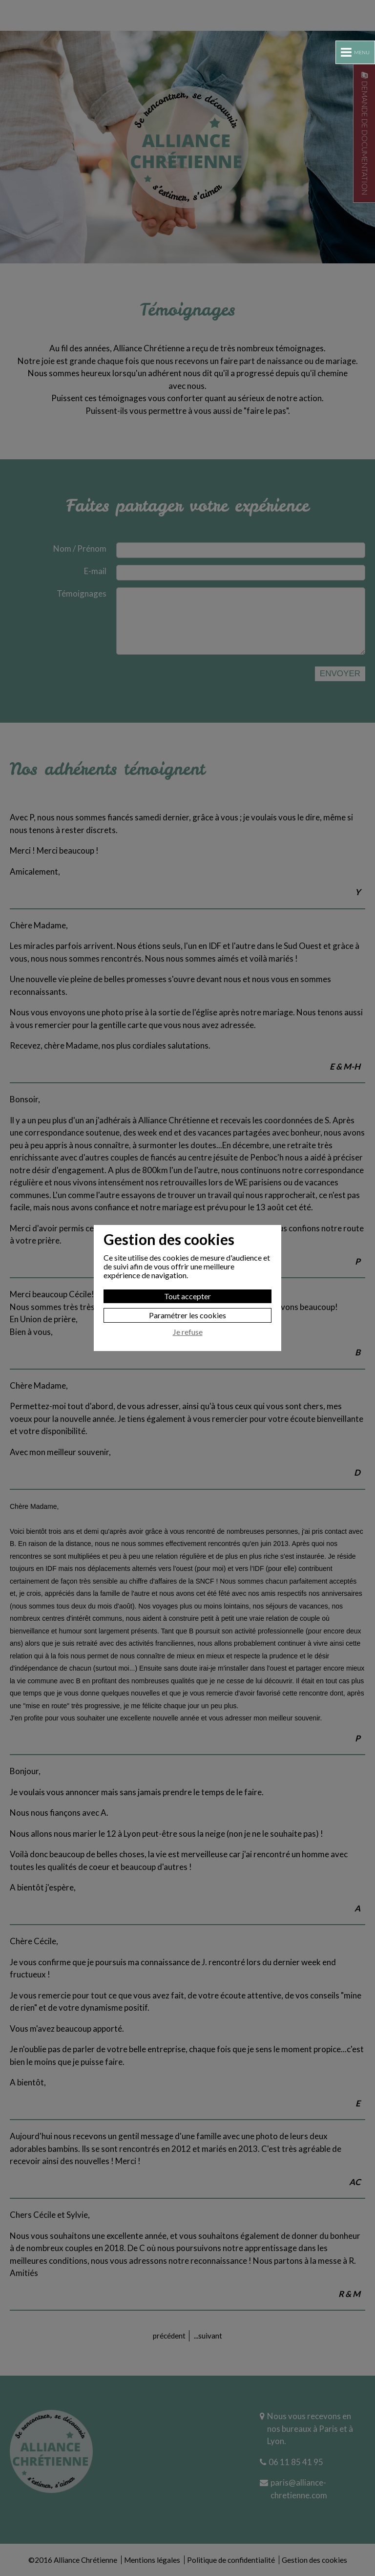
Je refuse (188, 1332)
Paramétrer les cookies (187, 1315)
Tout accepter (187, 1296)
